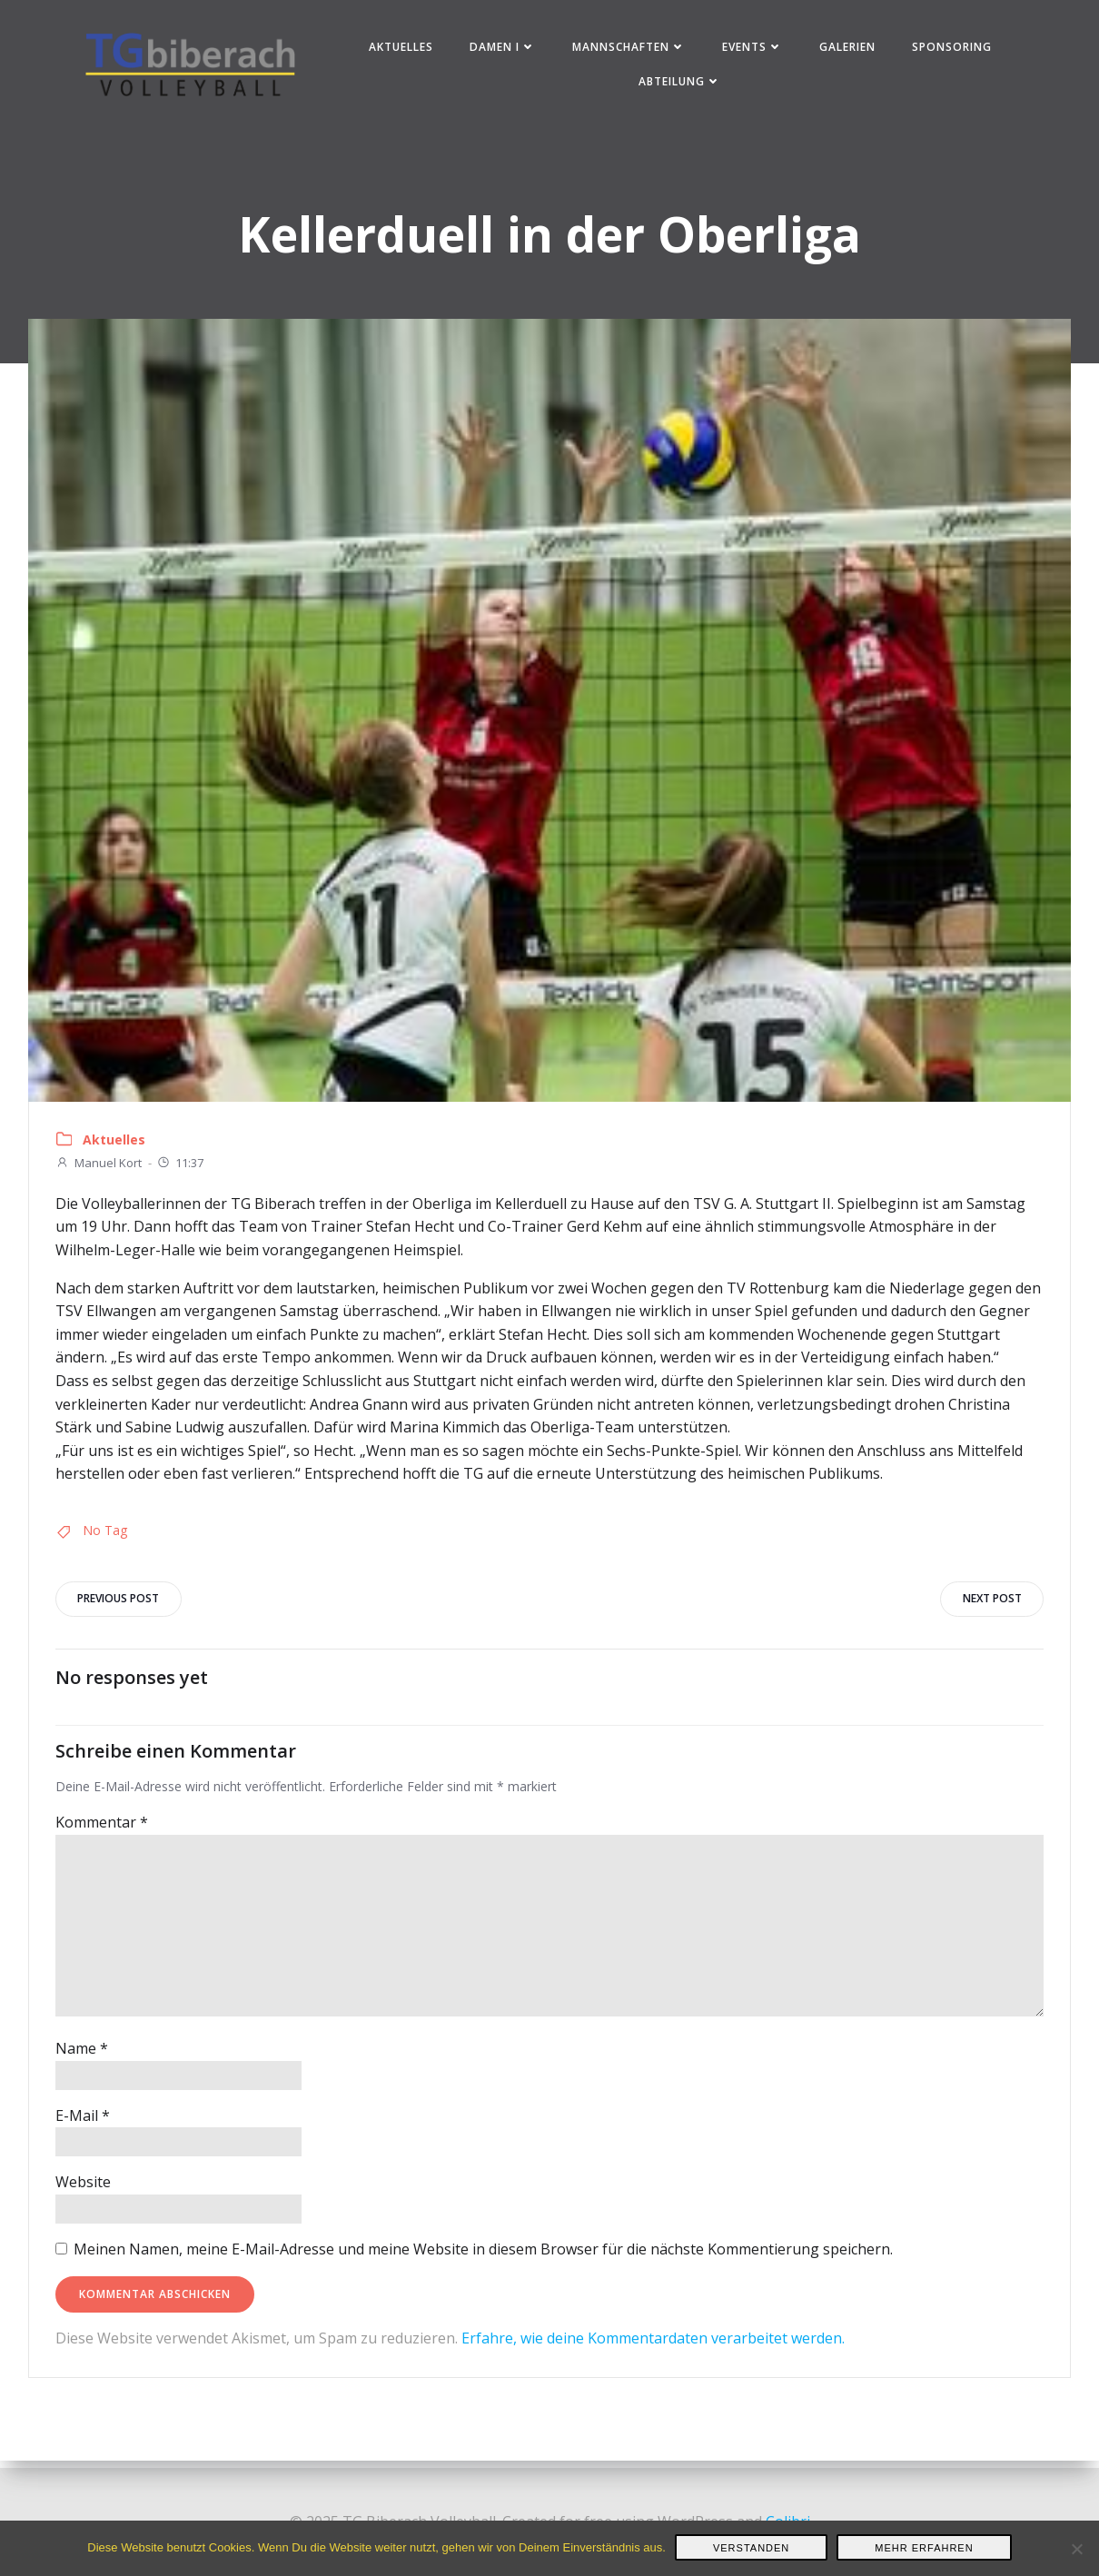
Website (83, 2190)
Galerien (848, 48)
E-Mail (82, 2124)
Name (81, 2056)
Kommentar (101, 1830)
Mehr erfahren (924, 2547)
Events (753, 48)
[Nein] (1076, 2549)
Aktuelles (402, 48)
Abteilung (681, 83)
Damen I (503, 48)
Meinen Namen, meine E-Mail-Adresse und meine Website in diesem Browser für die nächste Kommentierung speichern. (483, 2257)
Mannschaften (630, 48)
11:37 (179, 1168)
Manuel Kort (98, 1168)
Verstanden (751, 2547)
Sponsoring (953, 48)
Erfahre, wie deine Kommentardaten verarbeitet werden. (653, 2345)
